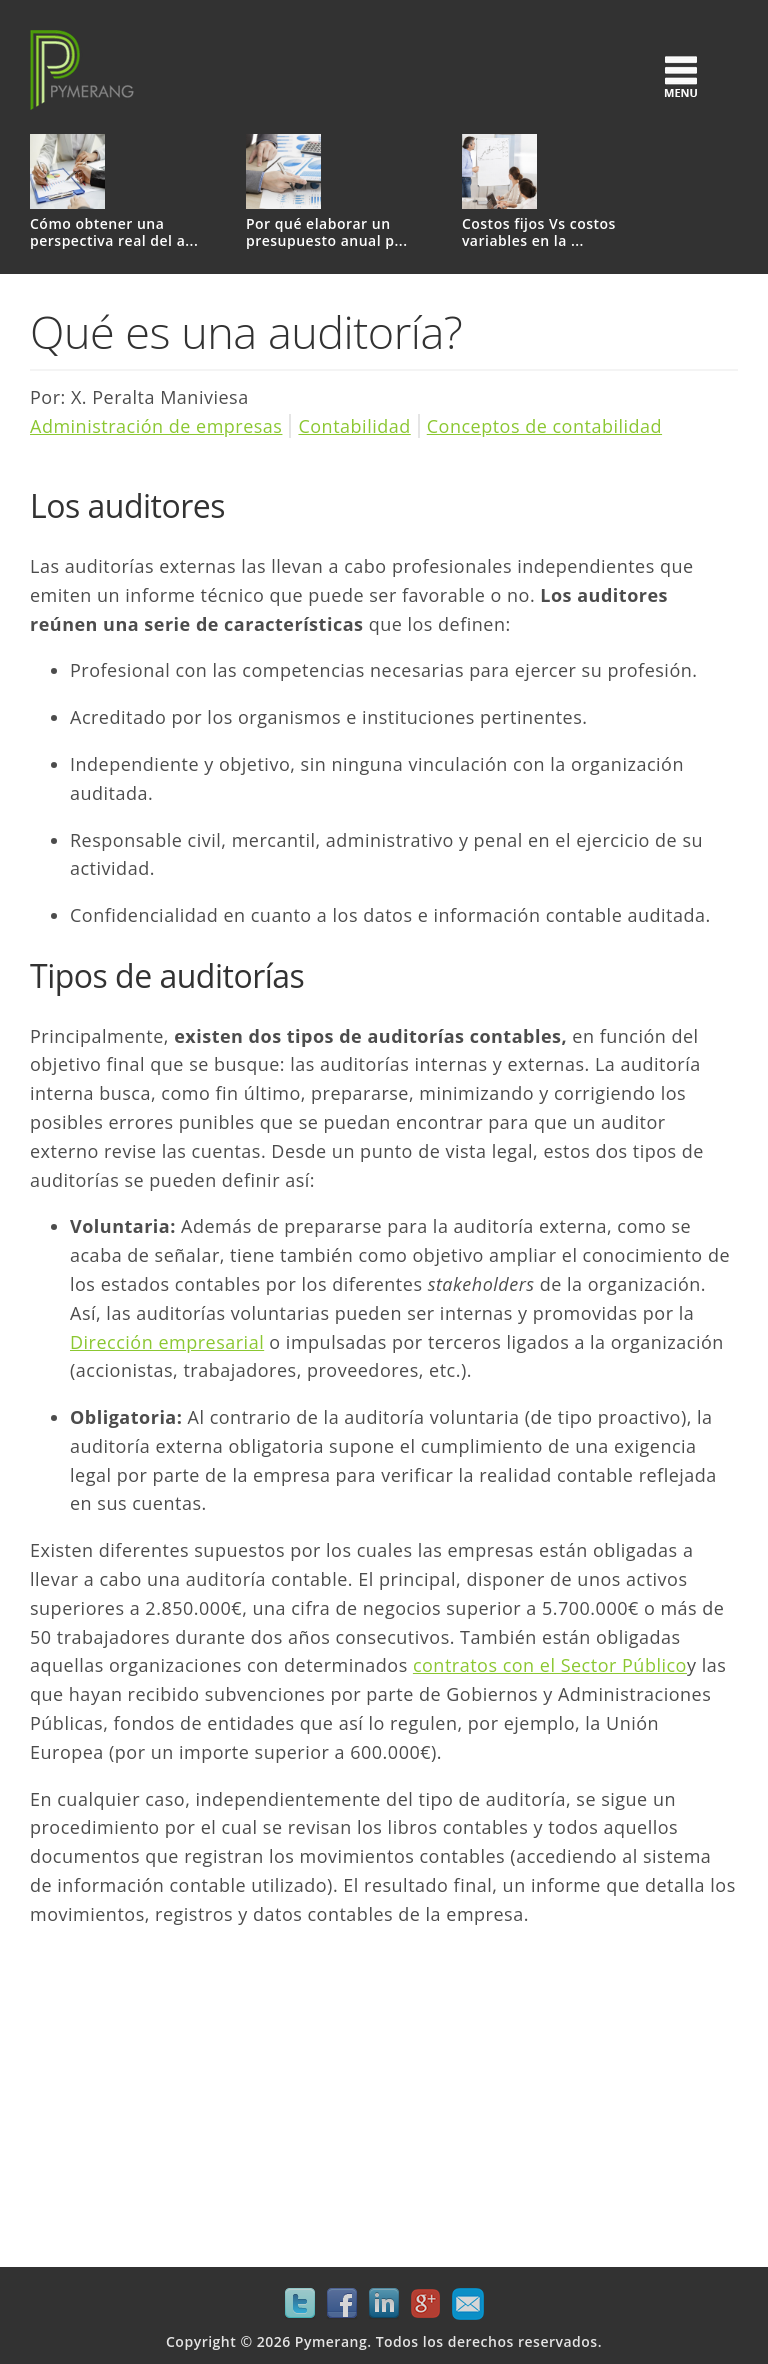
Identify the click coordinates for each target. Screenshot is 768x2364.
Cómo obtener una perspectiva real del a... (114, 233)
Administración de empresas (156, 426)
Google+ (426, 2304)
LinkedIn (384, 2304)
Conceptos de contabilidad (544, 426)
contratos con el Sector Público (550, 1665)
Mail (468, 2304)
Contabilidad (354, 426)
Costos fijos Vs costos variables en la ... (539, 233)
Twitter (300, 2304)
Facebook (342, 2304)
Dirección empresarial (167, 1342)
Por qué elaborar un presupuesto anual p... (327, 233)
